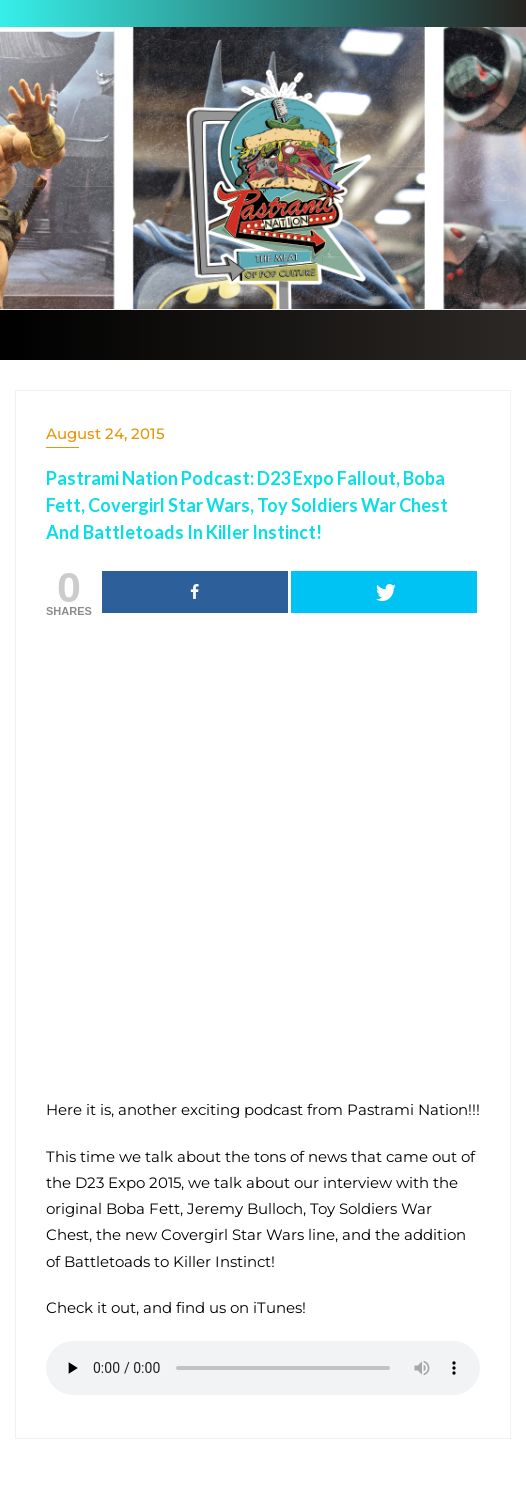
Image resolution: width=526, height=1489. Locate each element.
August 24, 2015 (105, 433)
